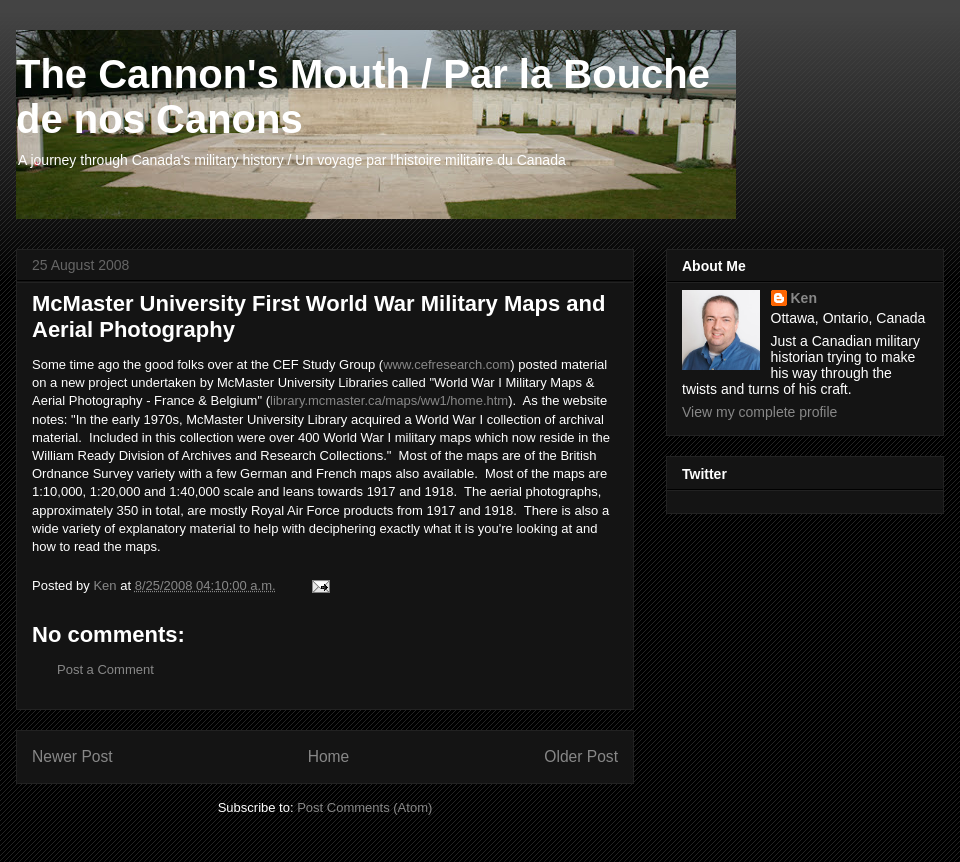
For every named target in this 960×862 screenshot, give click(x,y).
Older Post (581, 756)
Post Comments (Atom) (364, 807)
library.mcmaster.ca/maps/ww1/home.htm (389, 400)
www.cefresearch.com (446, 364)
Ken (804, 298)
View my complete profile (759, 412)
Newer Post (72, 756)
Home (329, 756)
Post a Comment (105, 669)
